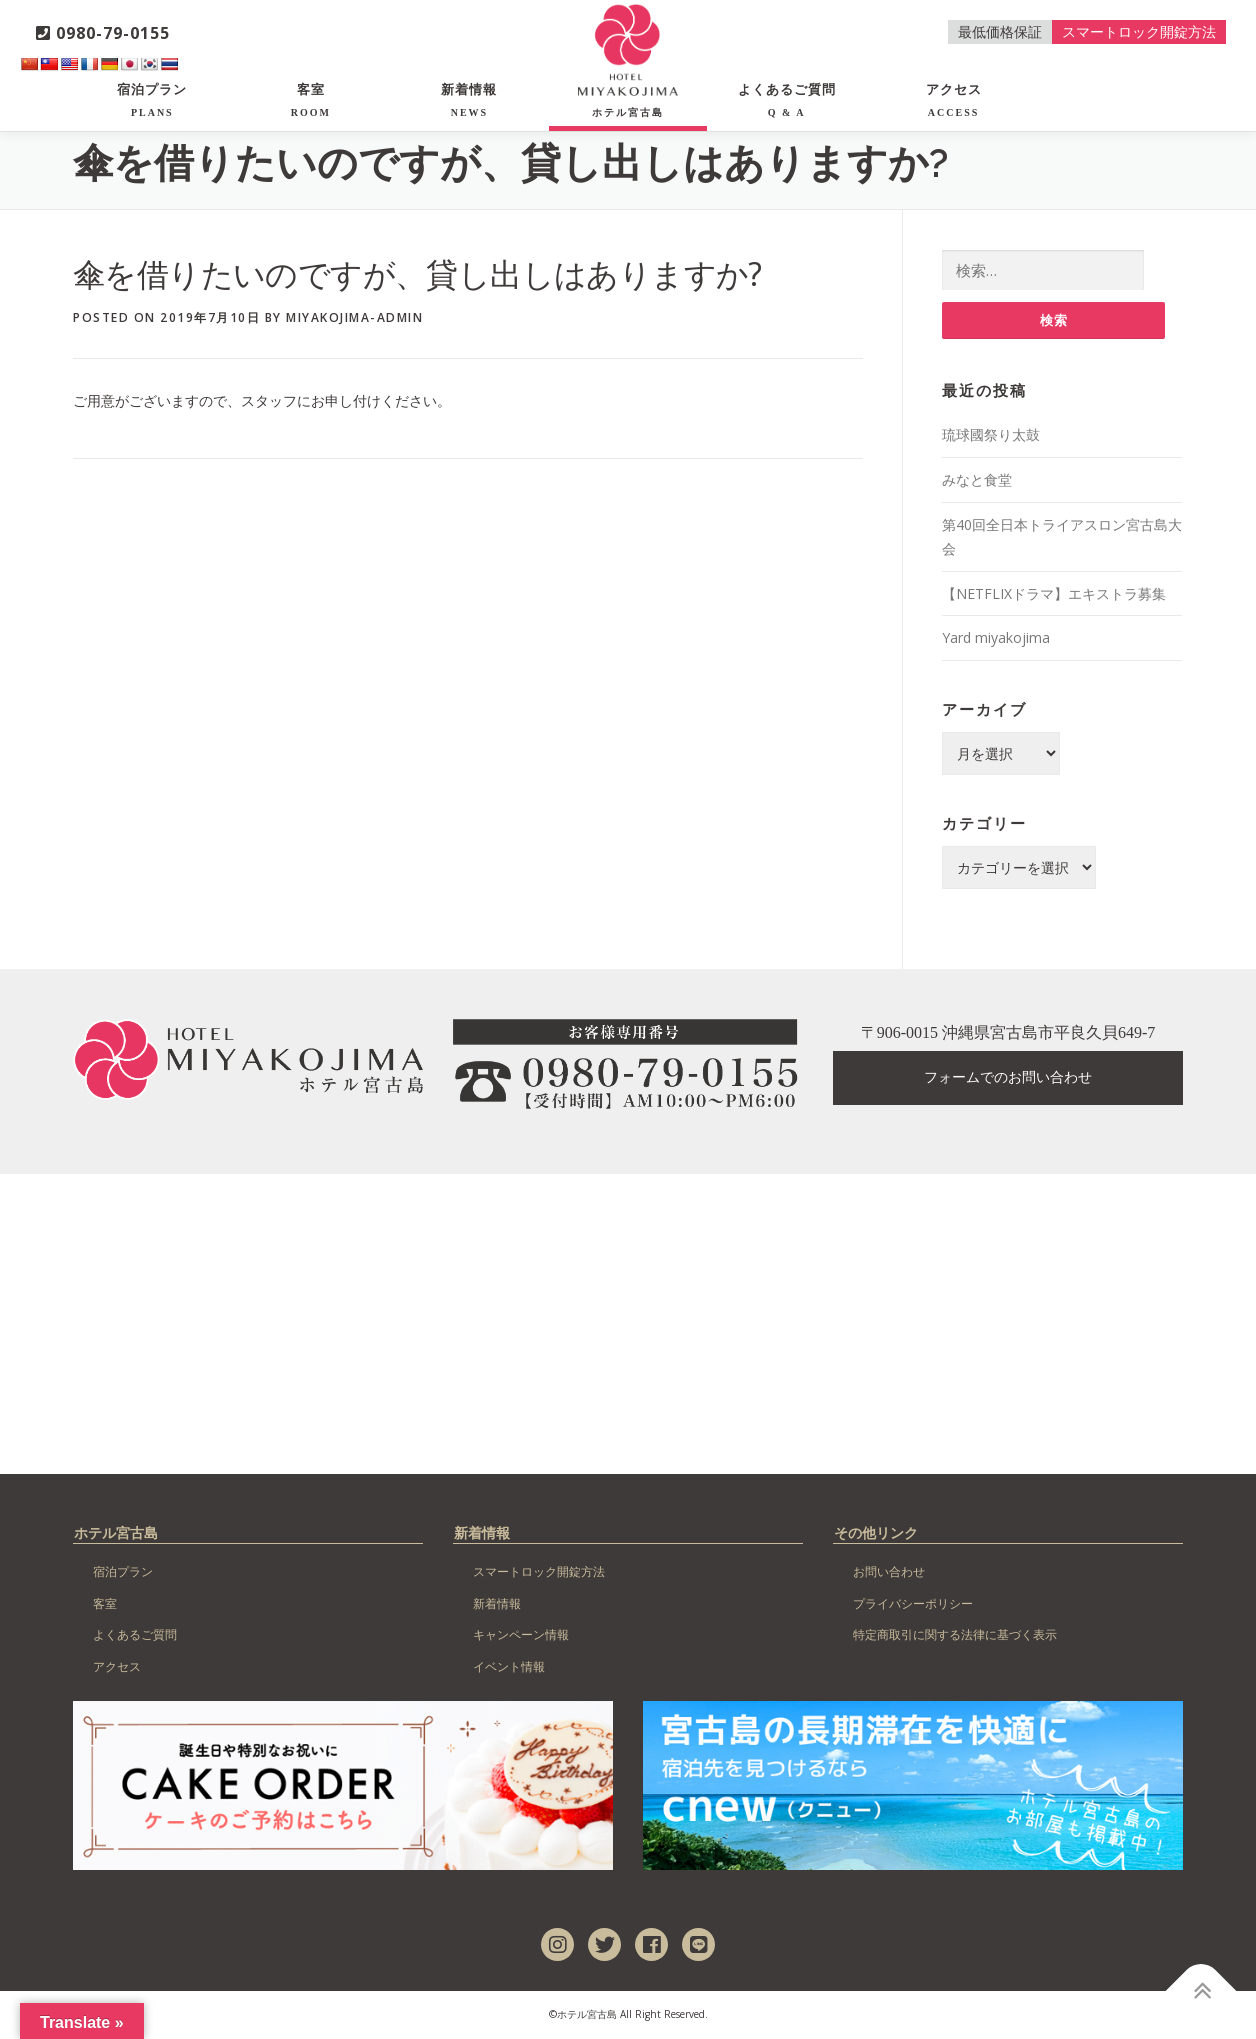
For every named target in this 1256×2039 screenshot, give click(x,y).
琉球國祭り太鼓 (991, 436)
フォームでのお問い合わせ (1008, 1079)
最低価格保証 (1000, 31)
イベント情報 (509, 1668)
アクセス (954, 100)
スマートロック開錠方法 (1139, 31)
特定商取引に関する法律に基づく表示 (955, 1636)
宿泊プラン (152, 100)
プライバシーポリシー (913, 1604)
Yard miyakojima (996, 639)
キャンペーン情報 (521, 1636)
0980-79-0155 (103, 33)
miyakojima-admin (354, 317)
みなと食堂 (977, 481)
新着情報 (469, 100)
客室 (311, 100)
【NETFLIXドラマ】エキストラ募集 (1054, 594)
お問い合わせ (889, 1572)
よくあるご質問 (787, 100)
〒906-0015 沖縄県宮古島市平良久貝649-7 (1008, 1034)
